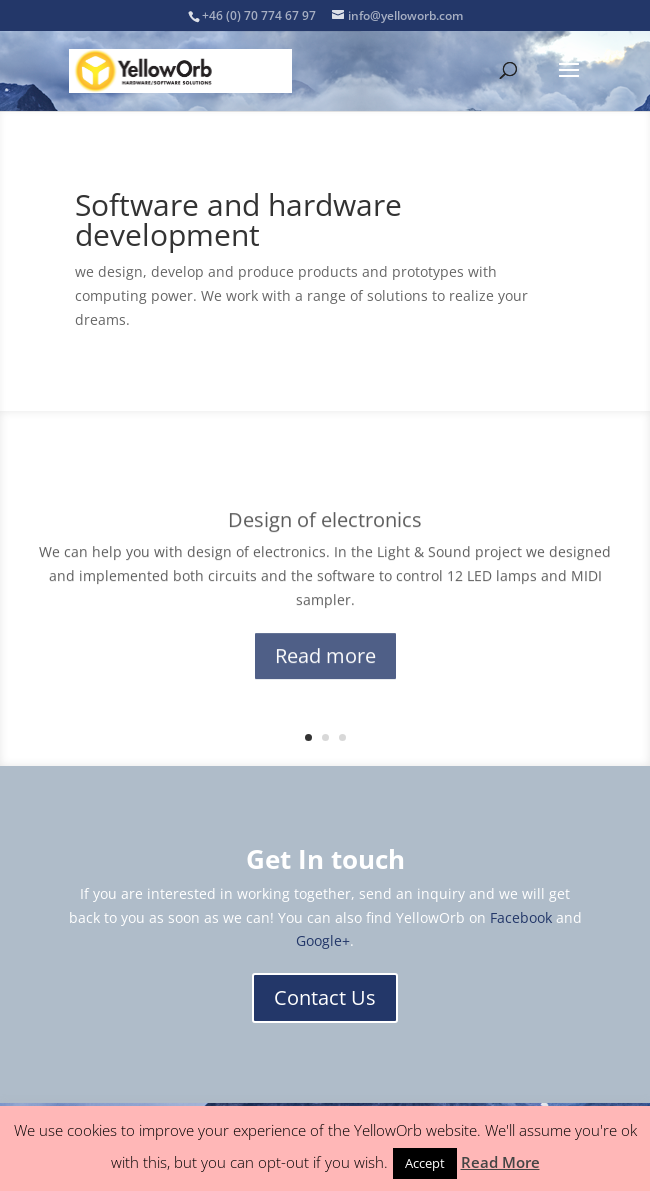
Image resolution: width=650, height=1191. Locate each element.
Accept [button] (425, 1163)
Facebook (521, 917)
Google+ (323, 940)
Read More (500, 1162)
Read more (325, 662)
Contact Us (325, 997)
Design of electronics (325, 525)
